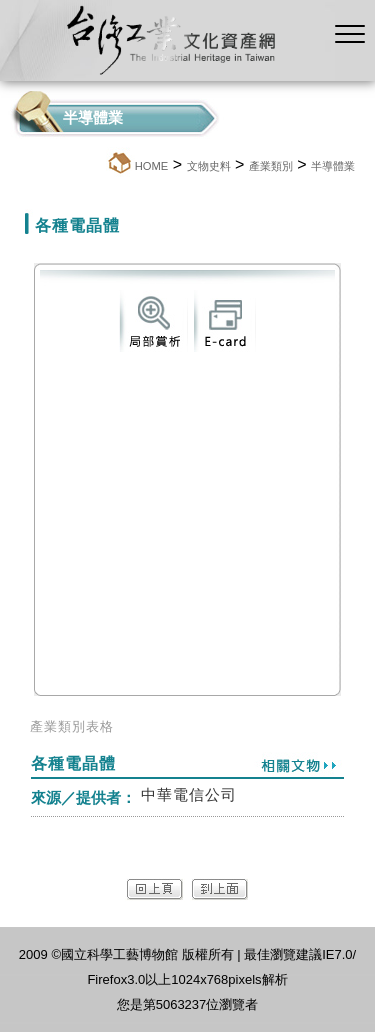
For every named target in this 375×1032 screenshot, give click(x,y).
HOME (152, 166)
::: (100, 165)
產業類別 (271, 166)
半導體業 (333, 166)
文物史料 (209, 166)
